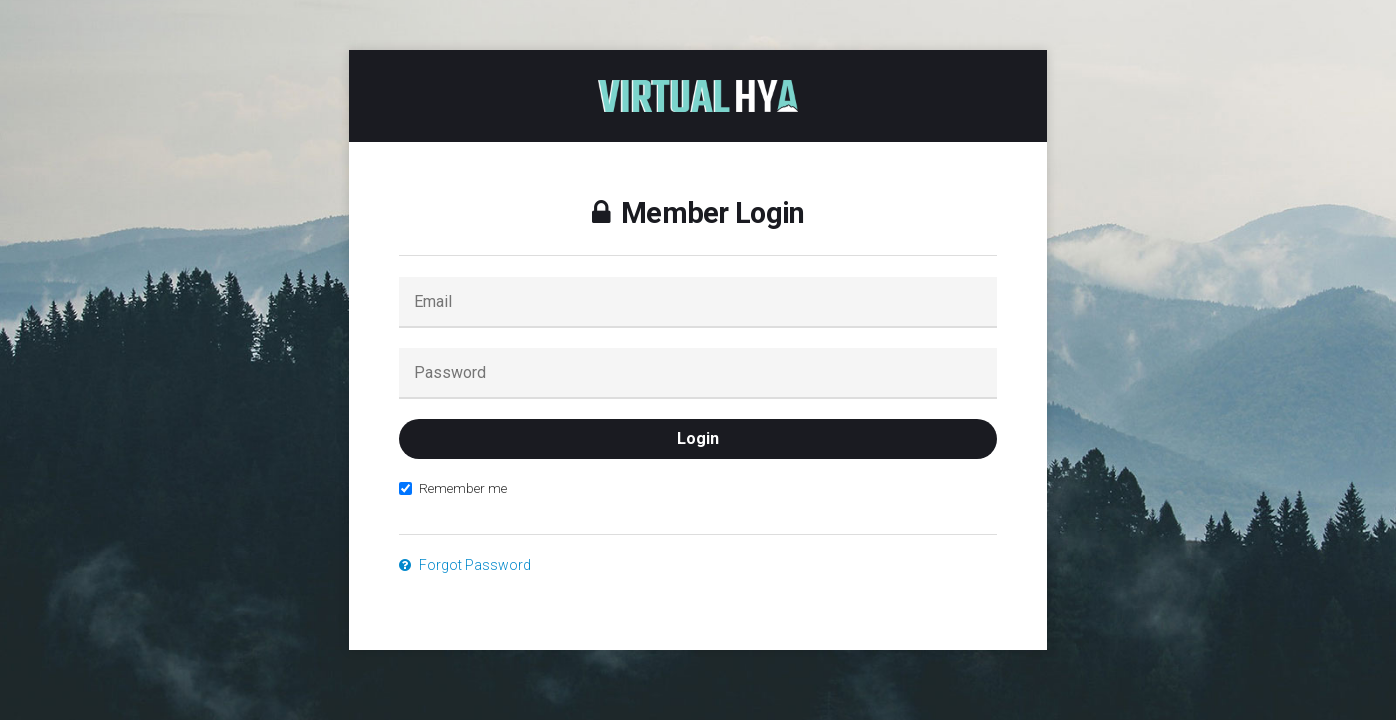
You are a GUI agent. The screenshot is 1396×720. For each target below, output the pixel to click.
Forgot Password (465, 565)
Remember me (453, 488)
